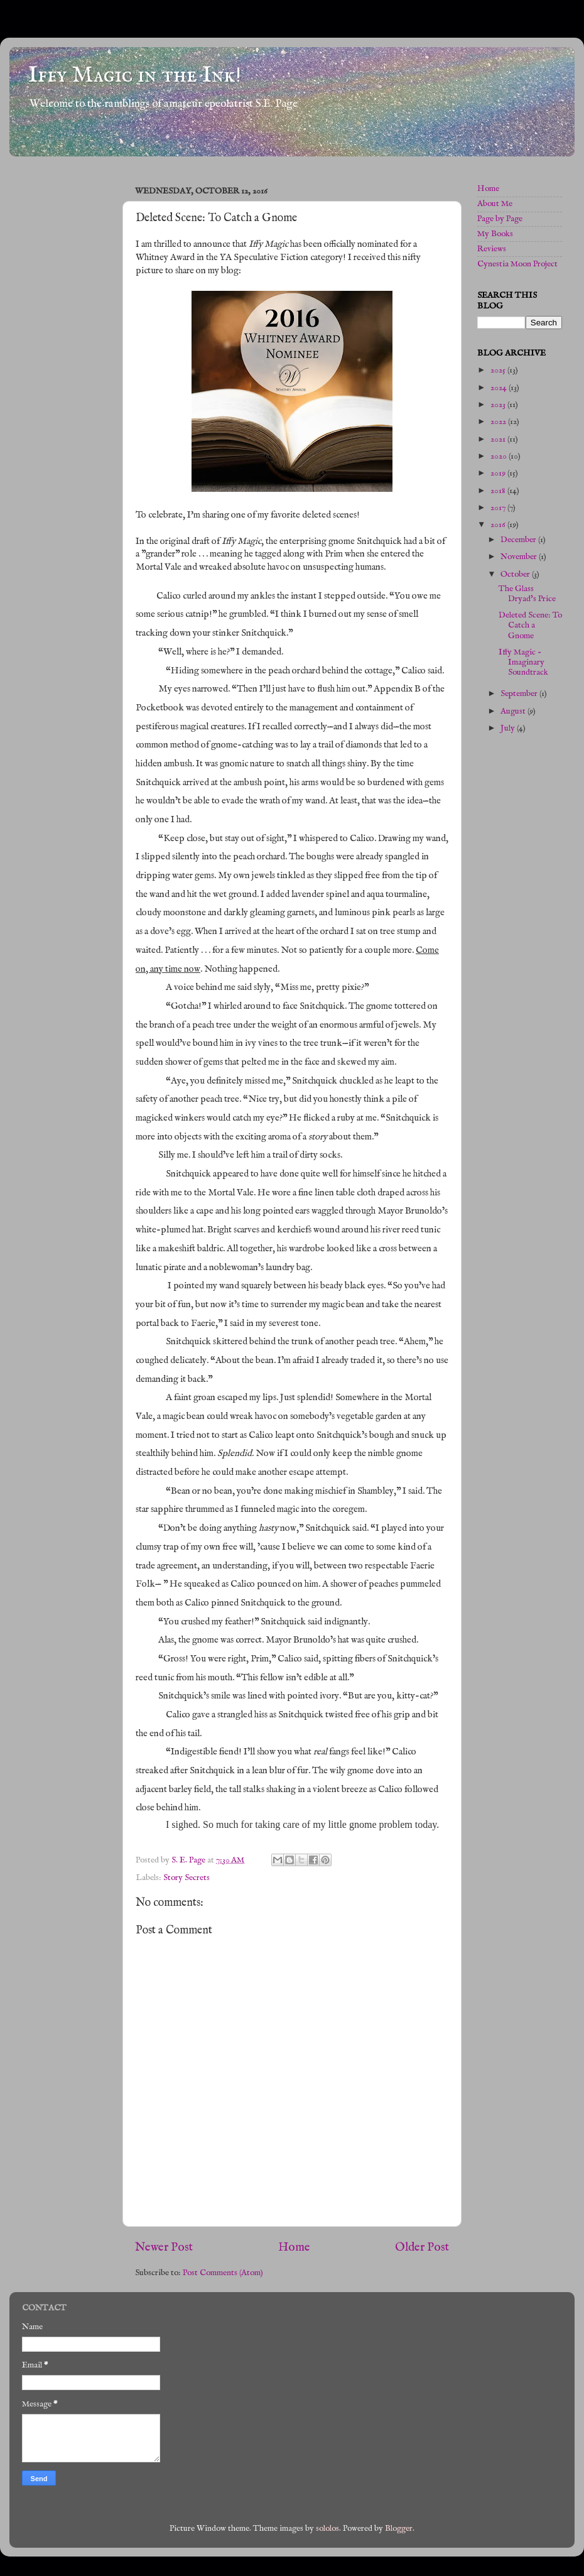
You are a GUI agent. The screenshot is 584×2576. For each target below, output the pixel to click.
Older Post (422, 2247)
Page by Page (499, 219)
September (519, 693)
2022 (499, 421)
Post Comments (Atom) (223, 2273)
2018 (498, 491)
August (513, 711)
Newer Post (164, 2247)
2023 (498, 404)
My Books (495, 234)
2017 (498, 508)
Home (294, 2247)
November (519, 557)
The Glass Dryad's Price (527, 594)
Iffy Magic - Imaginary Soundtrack (523, 662)
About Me (494, 203)
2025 (498, 370)
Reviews (491, 249)
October (516, 574)
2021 (498, 439)
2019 (498, 473)
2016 (498, 524)
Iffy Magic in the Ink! (134, 75)
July (508, 728)
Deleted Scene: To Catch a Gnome (530, 625)
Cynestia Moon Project (517, 264)
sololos (327, 2528)
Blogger (399, 2528)
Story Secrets (186, 1877)
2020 (499, 456)
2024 (499, 388)
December (519, 540)
